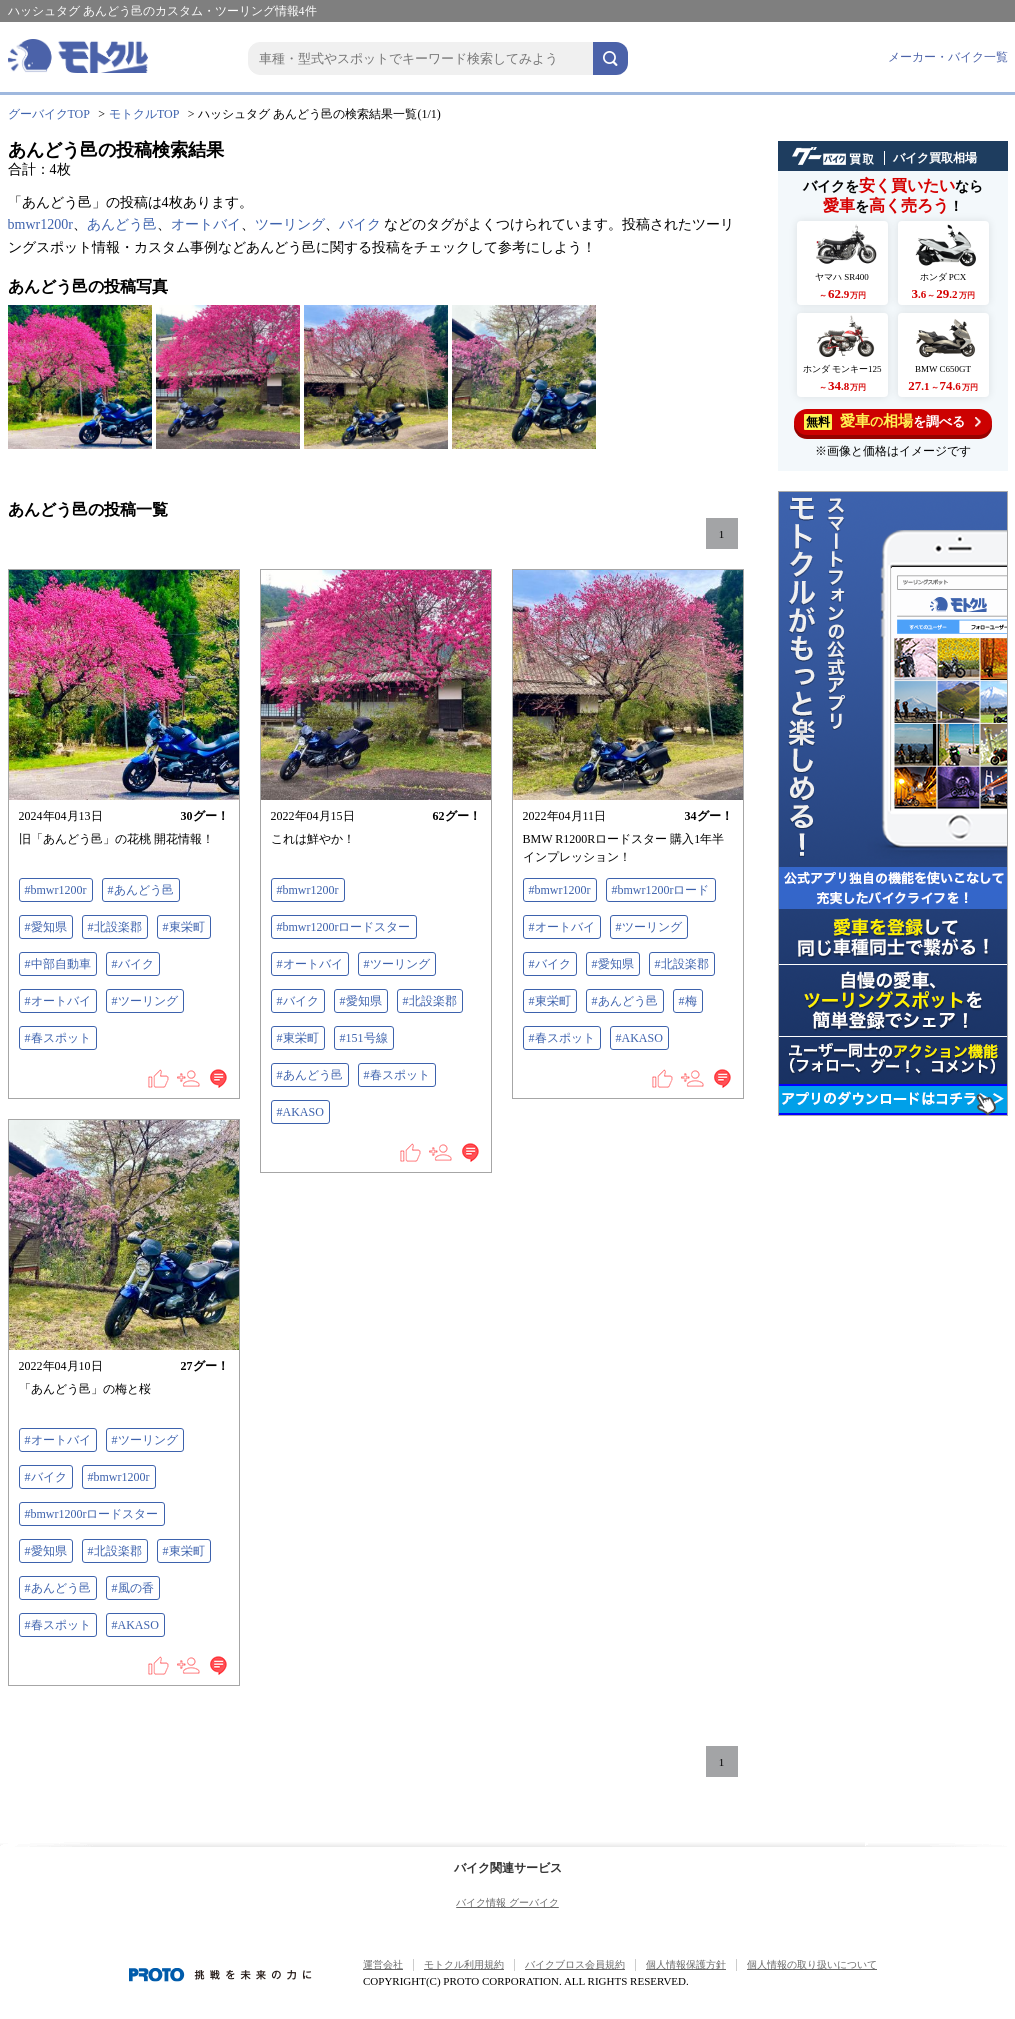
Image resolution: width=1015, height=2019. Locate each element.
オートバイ (206, 224)
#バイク (133, 964)
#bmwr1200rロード (661, 890)
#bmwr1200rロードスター (344, 927)
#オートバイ (58, 1001)
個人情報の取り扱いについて (812, 1964)
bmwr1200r (40, 224)
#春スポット (58, 1038)
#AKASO (300, 1112)
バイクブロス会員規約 (575, 1964)
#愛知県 (46, 927)
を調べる (892, 421)
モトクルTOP (144, 114)
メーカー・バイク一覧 (948, 57)
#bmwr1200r (56, 890)
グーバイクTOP (49, 114)
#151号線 (364, 1038)
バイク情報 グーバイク (507, 1902)
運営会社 (383, 1964)
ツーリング (290, 224)
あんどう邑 (122, 224)
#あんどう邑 (141, 890)
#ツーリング (145, 1001)
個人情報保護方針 (686, 1964)
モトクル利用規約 (464, 1964)
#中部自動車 (58, 964)
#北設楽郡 (115, 927)
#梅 (688, 1001)
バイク (360, 224)
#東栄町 (184, 927)
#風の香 (133, 1588)
